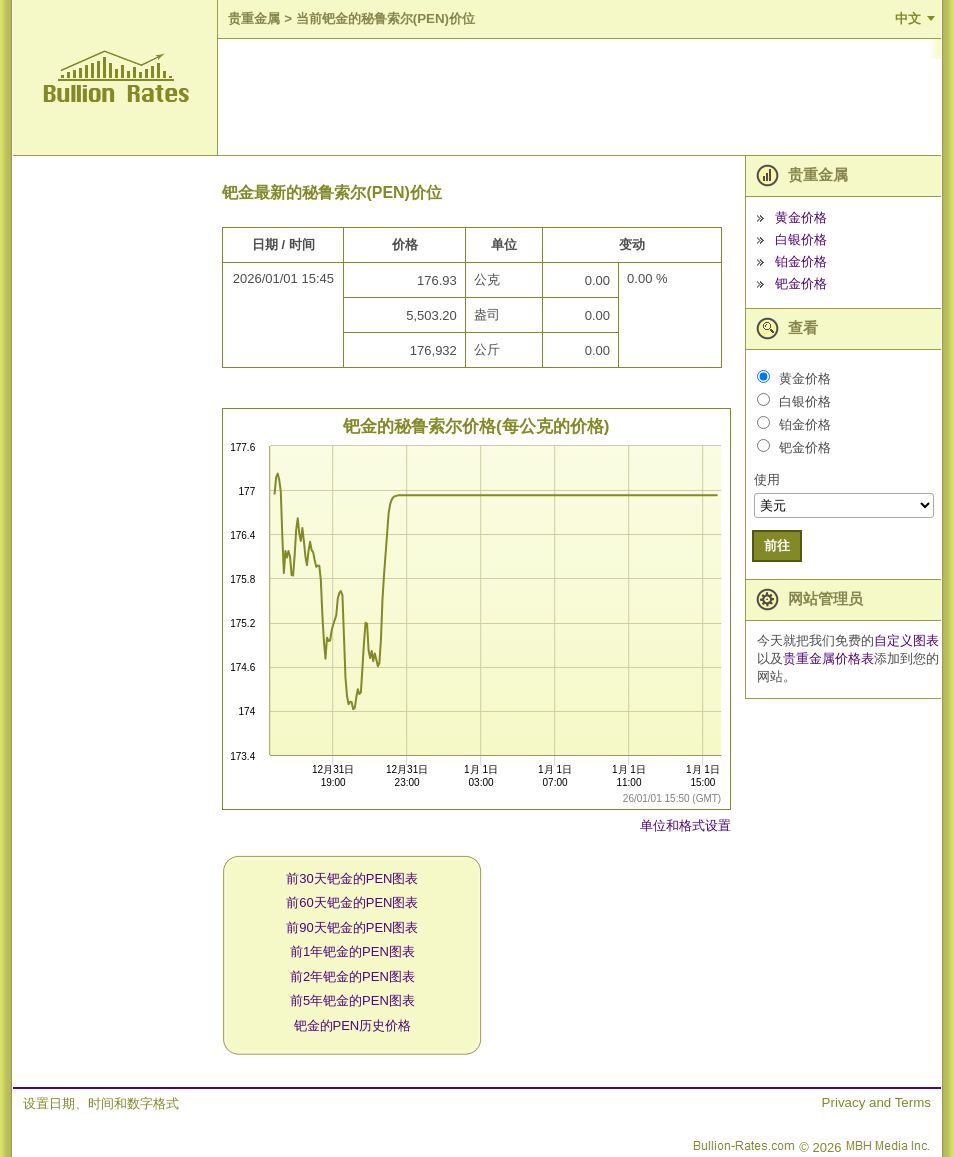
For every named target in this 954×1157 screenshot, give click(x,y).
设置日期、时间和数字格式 (101, 1103)
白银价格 (801, 239)
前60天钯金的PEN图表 (352, 902)
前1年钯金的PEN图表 (352, 951)
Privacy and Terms (876, 1102)
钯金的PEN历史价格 (353, 1025)
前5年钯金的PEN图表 (352, 1000)
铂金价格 (801, 261)
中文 (908, 18)
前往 (777, 545)
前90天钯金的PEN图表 (352, 927)
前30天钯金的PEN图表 (352, 878)
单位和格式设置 (685, 825)
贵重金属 (254, 18)
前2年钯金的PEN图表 (352, 976)
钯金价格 (801, 283)
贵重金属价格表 (828, 658)
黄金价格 (801, 217)
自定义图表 (906, 640)
